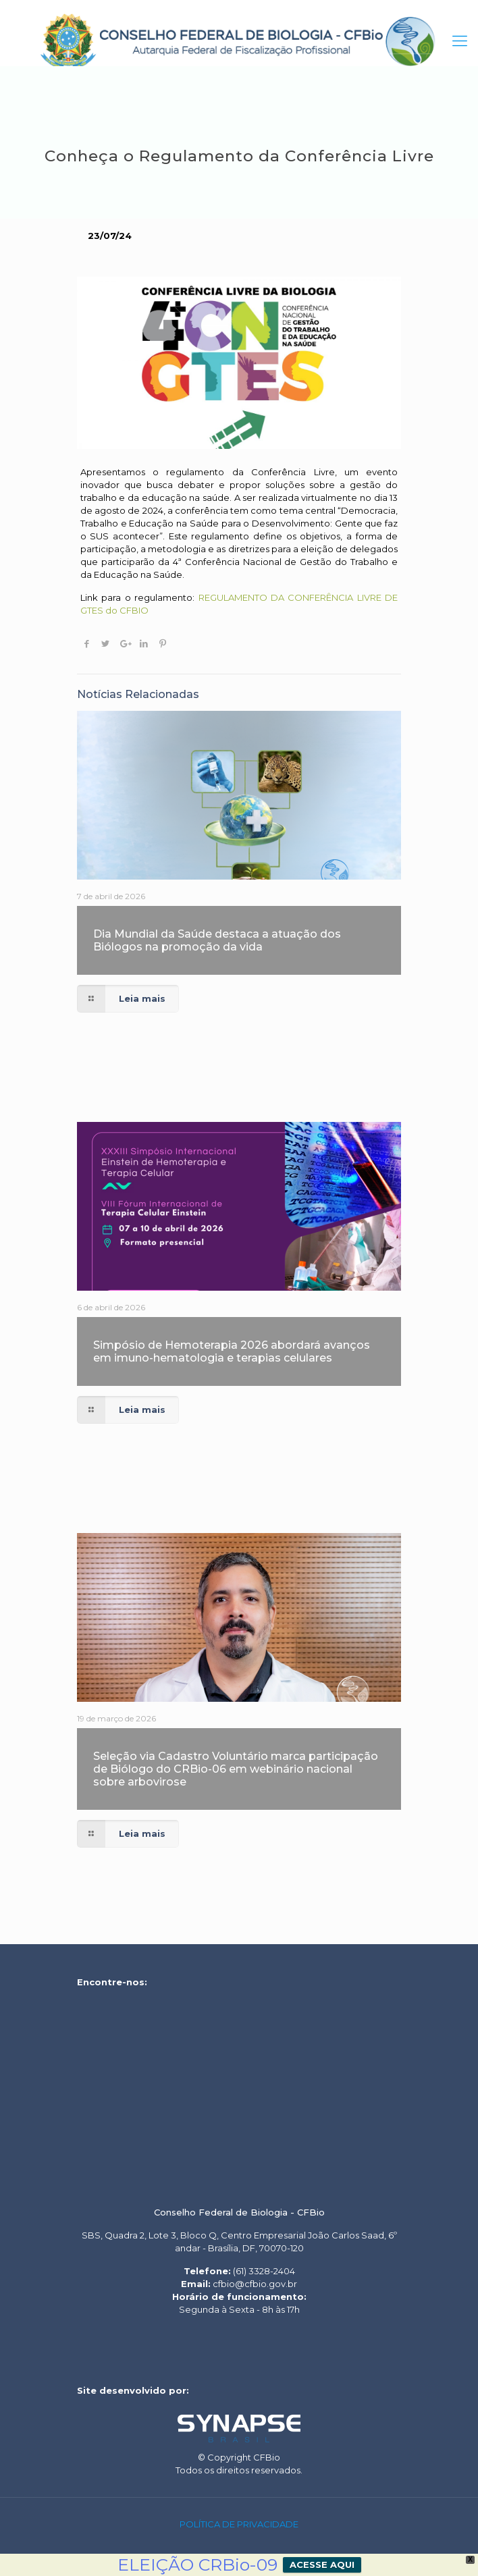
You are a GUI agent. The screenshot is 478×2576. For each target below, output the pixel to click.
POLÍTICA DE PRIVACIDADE (239, 2524)
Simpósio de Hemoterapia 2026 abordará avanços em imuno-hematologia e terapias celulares (231, 1351)
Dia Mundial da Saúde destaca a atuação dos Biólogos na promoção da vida (217, 940)
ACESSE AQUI (322, 2564)
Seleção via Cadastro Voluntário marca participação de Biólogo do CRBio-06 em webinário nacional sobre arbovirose (235, 1769)
